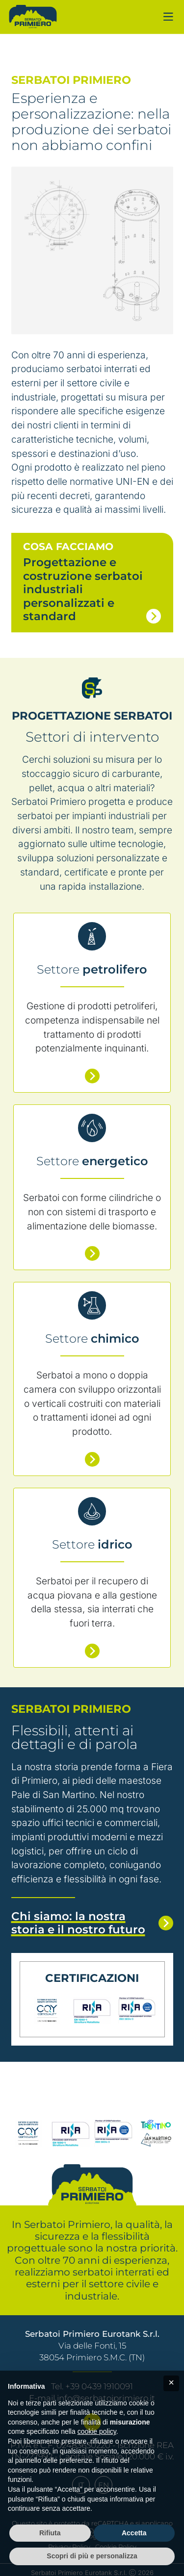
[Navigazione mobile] (168, 17)
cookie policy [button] (97, 2431)
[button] (171, 2383)
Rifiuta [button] (50, 2533)
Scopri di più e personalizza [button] (92, 2556)
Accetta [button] (134, 2533)
